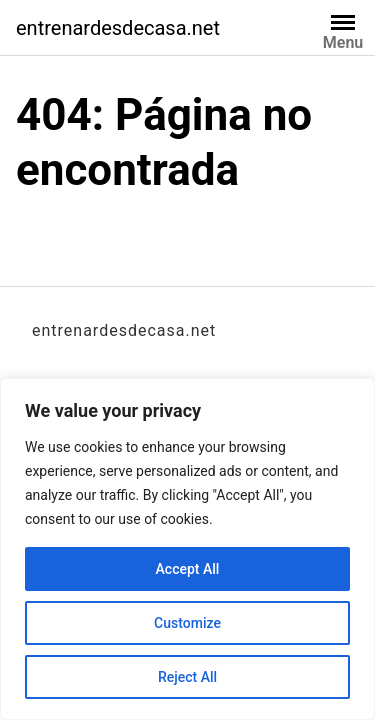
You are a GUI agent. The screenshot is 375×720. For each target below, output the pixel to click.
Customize (187, 623)
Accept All (188, 569)
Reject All (187, 677)
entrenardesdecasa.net (118, 28)
